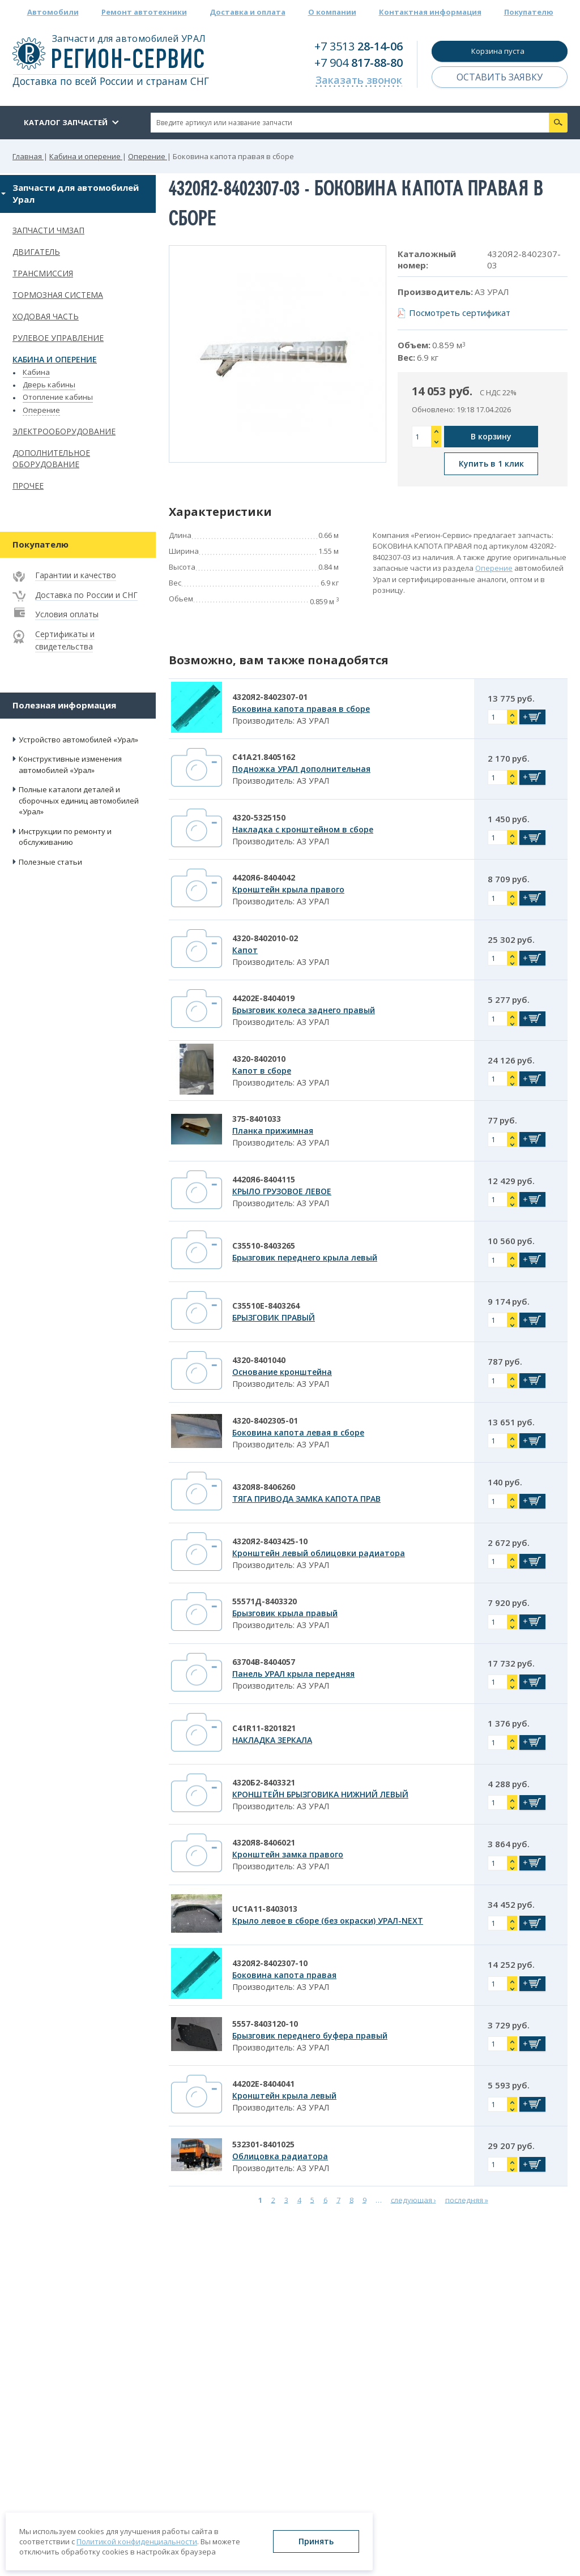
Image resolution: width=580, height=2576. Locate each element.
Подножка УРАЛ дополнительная (301, 768)
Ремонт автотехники (144, 12)
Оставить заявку (500, 77)
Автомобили (53, 12)
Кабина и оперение (54, 359)
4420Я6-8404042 (263, 877)
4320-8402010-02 (265, 938)
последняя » (466, 2199)
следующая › (413, 2199)
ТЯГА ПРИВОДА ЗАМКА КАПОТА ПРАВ (306, 1498)
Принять (316, 2541)
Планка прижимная (272, 1130)
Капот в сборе (261, 1070)
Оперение (41, 410)
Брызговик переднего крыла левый (304, 1257)
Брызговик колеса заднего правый (303, 1010)
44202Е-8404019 (263, 998)
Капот (245, 950)
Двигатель (36, 251)
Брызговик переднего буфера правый (309, 2035)
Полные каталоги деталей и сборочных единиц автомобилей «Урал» (79, 800)
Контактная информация (430, 12)
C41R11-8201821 (264, 1728)
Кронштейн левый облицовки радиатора (318, 1553)
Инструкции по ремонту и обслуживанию (65, 837)
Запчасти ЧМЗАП (48, 230)
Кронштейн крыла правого (288, 889)
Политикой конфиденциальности (136, 2541)
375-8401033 (256, 1118)
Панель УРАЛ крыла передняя (293, 1673)
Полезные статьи (50, 862)
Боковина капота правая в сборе (301, 708)
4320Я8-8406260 (263, 1486)
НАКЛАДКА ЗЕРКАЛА (272, 1740)
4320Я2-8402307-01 (270, 696)
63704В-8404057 (263, 1661)
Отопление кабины (58, 397)
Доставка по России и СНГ (86, 594)
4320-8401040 (258, 1360)
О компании (332, 12)
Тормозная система (57, 294)
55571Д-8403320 (264, 1601)
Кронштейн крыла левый (284, 2095)
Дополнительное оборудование (51, 458)
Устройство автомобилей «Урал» (78, 739)
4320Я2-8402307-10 (270, 1963)
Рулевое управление (58, 337)
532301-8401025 (263, 2144)
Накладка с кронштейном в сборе (302, 829)
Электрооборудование (64, 431)
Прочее (28, 485)
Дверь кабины (49, 384)
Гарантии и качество (75, 575)
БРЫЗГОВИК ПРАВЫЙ (273, 1317)
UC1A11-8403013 (264, 1908)
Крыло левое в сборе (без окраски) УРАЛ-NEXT (327, 1920)
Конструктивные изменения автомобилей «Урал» (70, 764)
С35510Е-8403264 (266, 1305)
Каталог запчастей (66, 122)
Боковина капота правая (284, 1975)
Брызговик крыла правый (285, 1613)
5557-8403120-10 (265, 2023)
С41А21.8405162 (263, 756)
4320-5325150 (258, 817)
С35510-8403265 (263, 1245)
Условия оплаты (67, 614)
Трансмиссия (42, 273)
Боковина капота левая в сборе (298, 1432)
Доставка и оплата (247, 12)
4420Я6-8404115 (263, 1179)
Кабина (36, 372)
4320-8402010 (258, 1058)
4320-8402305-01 (265, 1420)
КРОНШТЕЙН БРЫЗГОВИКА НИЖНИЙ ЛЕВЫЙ (320, 1794)
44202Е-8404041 (263, 2083)
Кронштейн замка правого (287, 1854)
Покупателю (528, 12)
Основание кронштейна (282, 1371)
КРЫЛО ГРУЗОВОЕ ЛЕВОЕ (281, 1191)
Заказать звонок (358, 80)
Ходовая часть (45, 316)
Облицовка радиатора (280, 2156)
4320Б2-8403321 (263, 1782)
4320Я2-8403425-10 (270, 1541)
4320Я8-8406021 (263, 1842)
